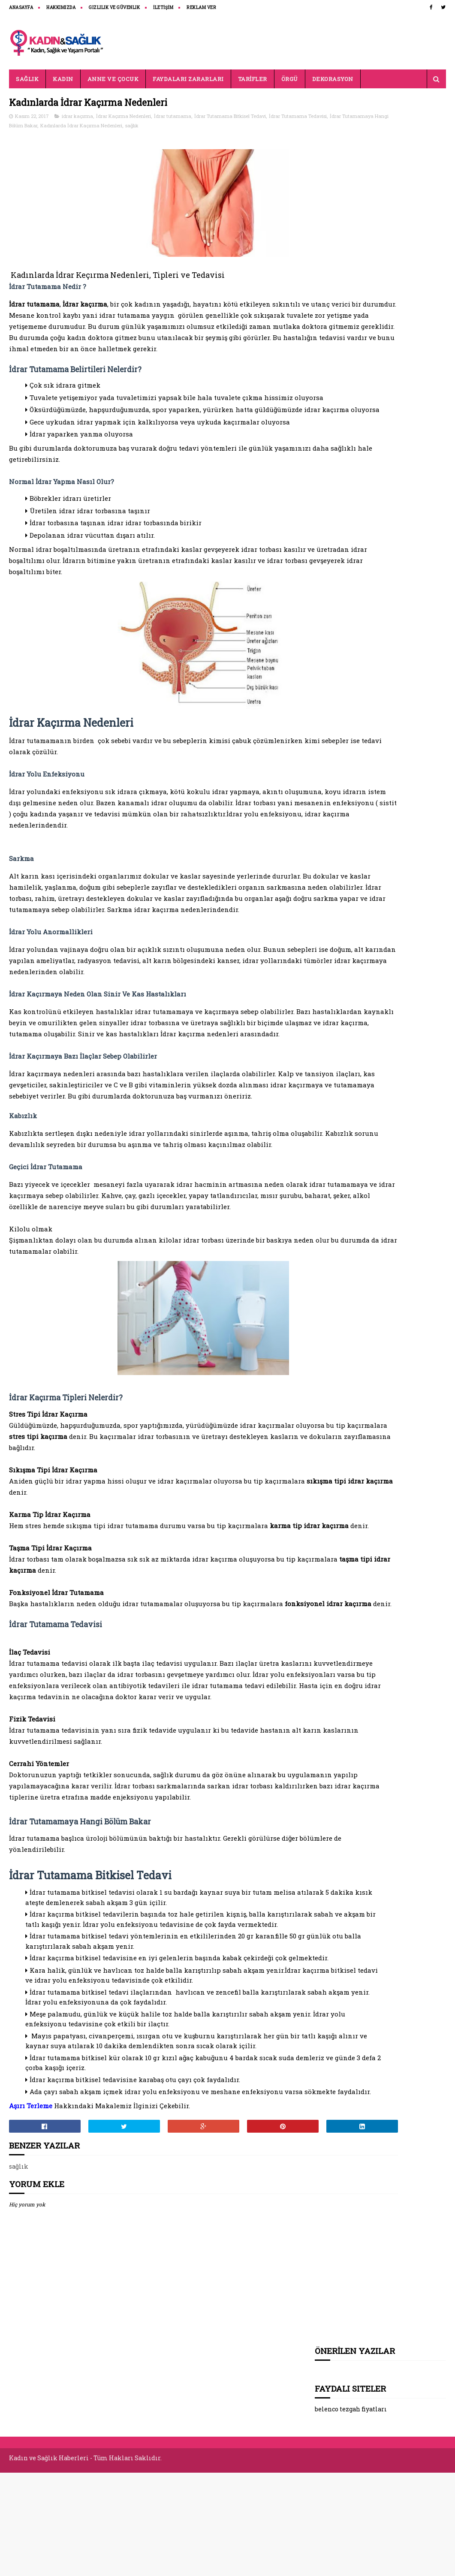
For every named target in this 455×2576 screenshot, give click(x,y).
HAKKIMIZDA (60, 7)
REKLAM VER (201, 7)
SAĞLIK (27, 79)
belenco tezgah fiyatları (351, 157)
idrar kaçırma (77, 117)
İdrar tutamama (172, 117)
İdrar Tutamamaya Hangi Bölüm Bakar (101, 127)
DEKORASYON (332, 79)
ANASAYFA (21, 7)
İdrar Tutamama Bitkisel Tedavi (230, 117)
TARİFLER (252, 79)
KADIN (63, 79)
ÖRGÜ (289, 79)
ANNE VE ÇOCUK (113, 79)
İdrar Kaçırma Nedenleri (123, 117)
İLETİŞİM (163, 7)
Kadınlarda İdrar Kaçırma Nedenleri (190, 127)
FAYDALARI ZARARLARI (188, 79)
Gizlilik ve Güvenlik (114, 7)
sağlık (240, 127)
